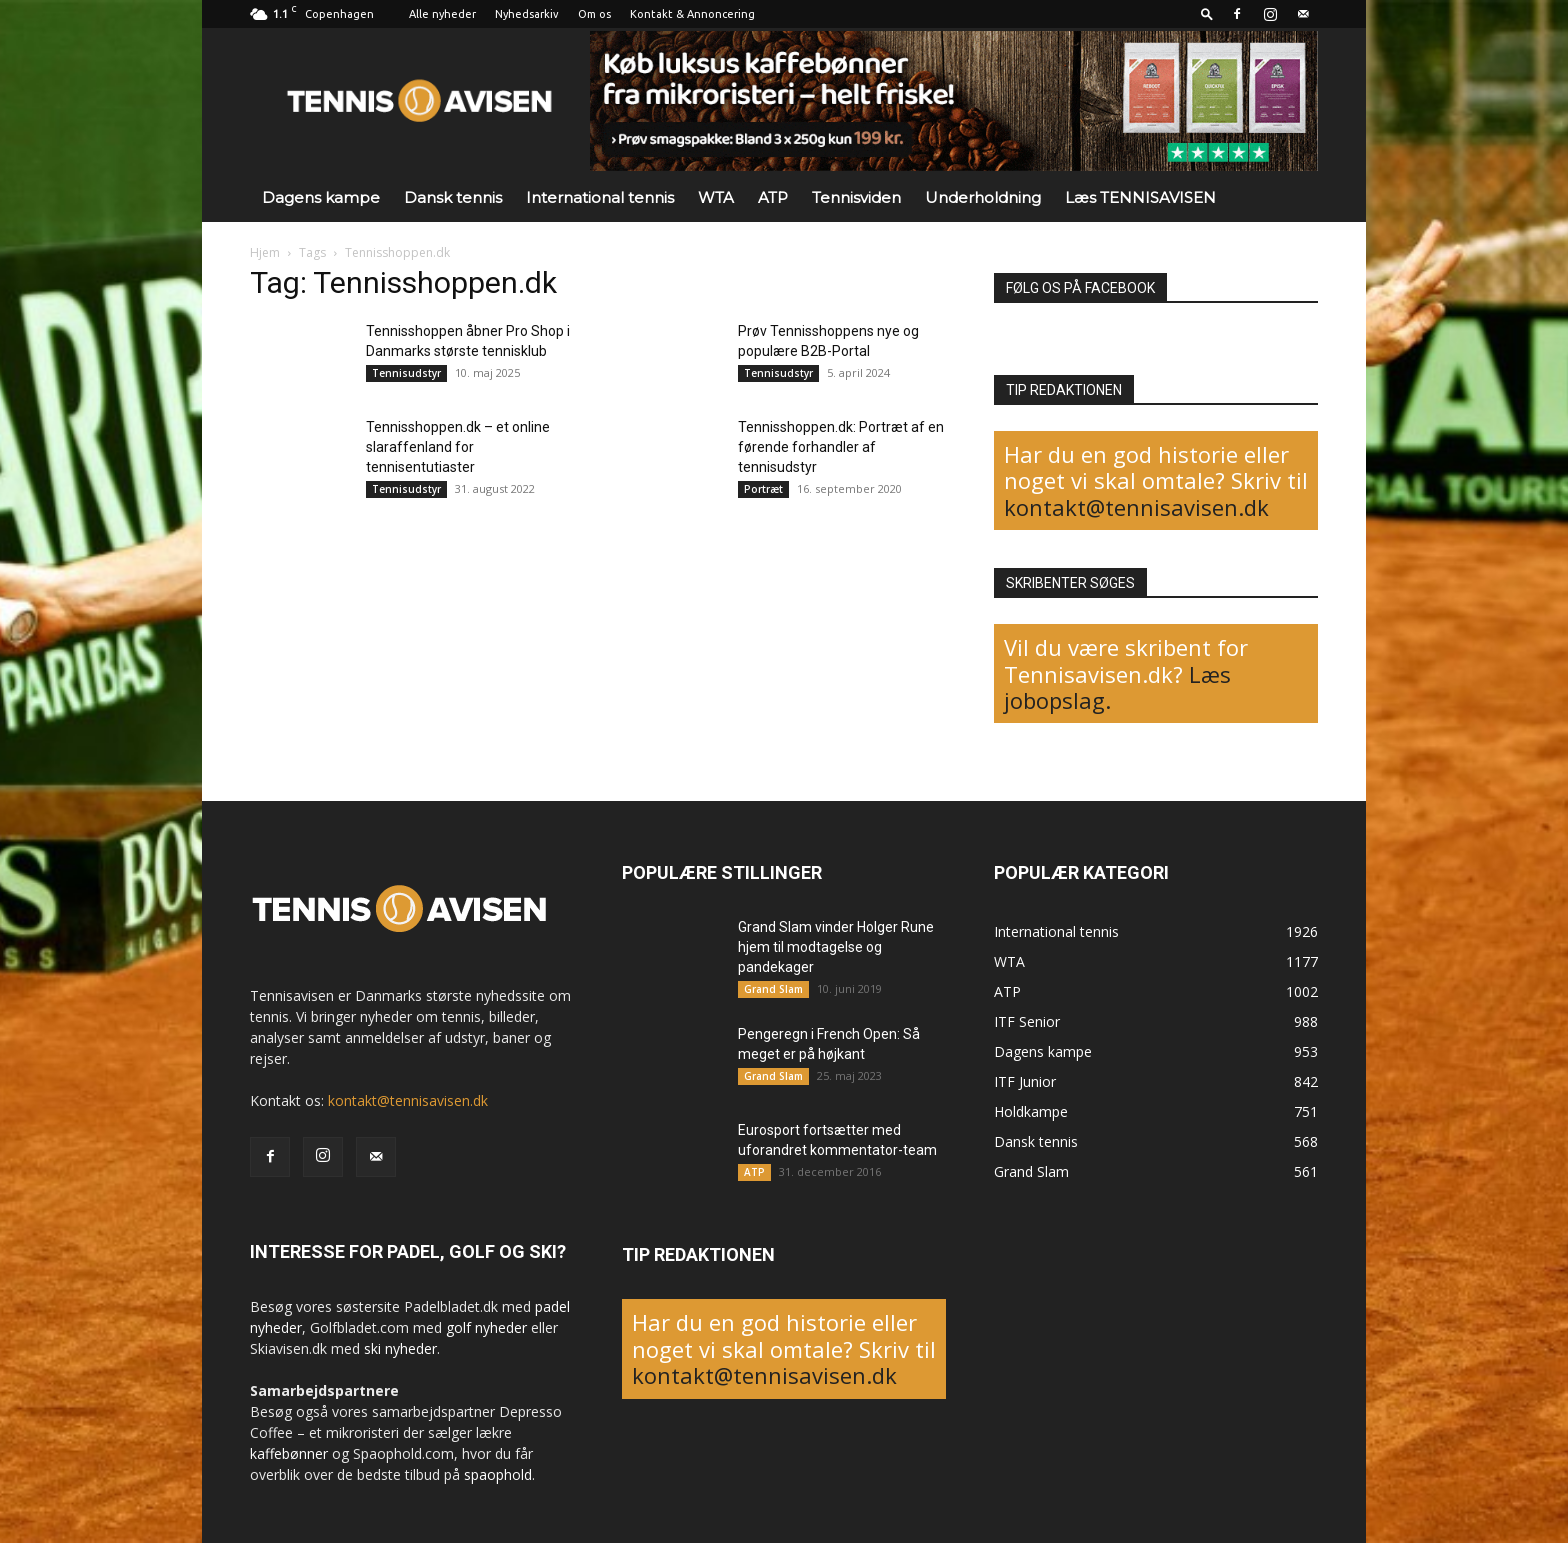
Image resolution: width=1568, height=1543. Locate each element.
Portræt (763, 489)
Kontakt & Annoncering (692, 14)
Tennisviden (856, 197)
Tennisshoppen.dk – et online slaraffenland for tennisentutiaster (458, 447)
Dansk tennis (453, 197)
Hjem (265, 252)
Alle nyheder (442, 14)
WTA (716, 197)
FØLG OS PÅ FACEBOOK (1080, 288)
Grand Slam (773, 989)
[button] (1207, 13)
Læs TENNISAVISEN (1140, 197)
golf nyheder (486, 1327)
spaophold (498, 1474)
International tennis (600, 197)
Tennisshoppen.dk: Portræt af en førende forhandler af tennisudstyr (841, 447)
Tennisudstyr (406, 373)
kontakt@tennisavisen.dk (1136, 507)
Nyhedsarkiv (527, 14)
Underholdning (983, 197)
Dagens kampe (321, 197)
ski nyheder (400, 1348)
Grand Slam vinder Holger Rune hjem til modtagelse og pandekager (836, 947)
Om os (594, 14)
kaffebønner (289, 1453)
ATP (773, 197)
